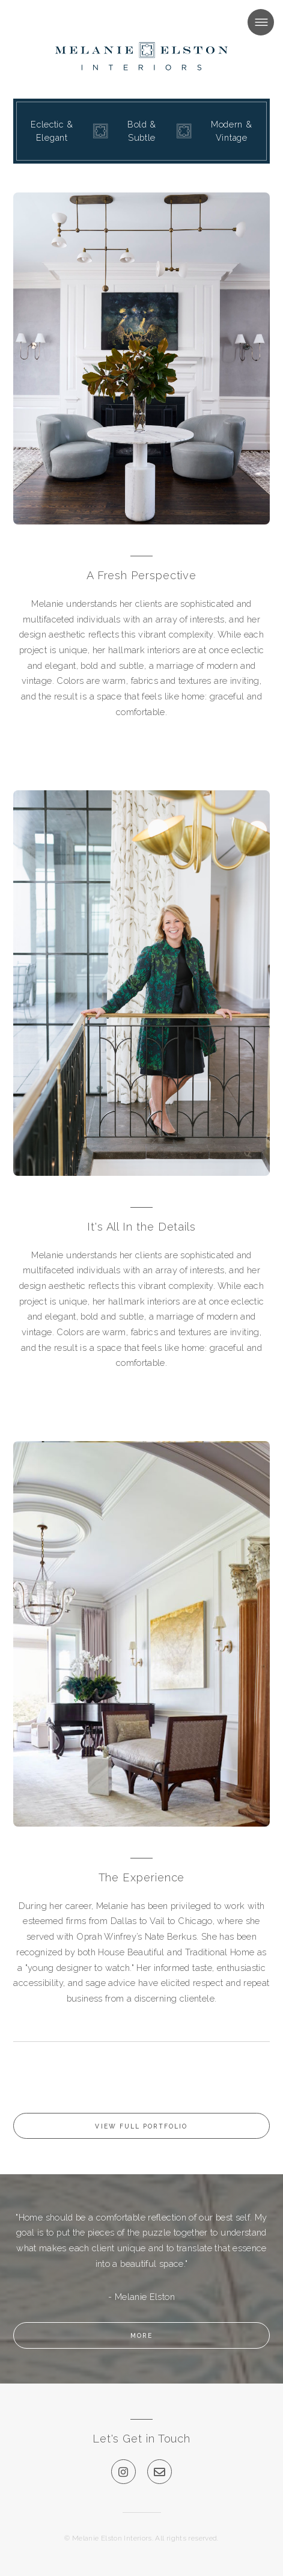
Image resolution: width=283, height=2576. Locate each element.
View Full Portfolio (141, 2126)
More (141, 2335)
